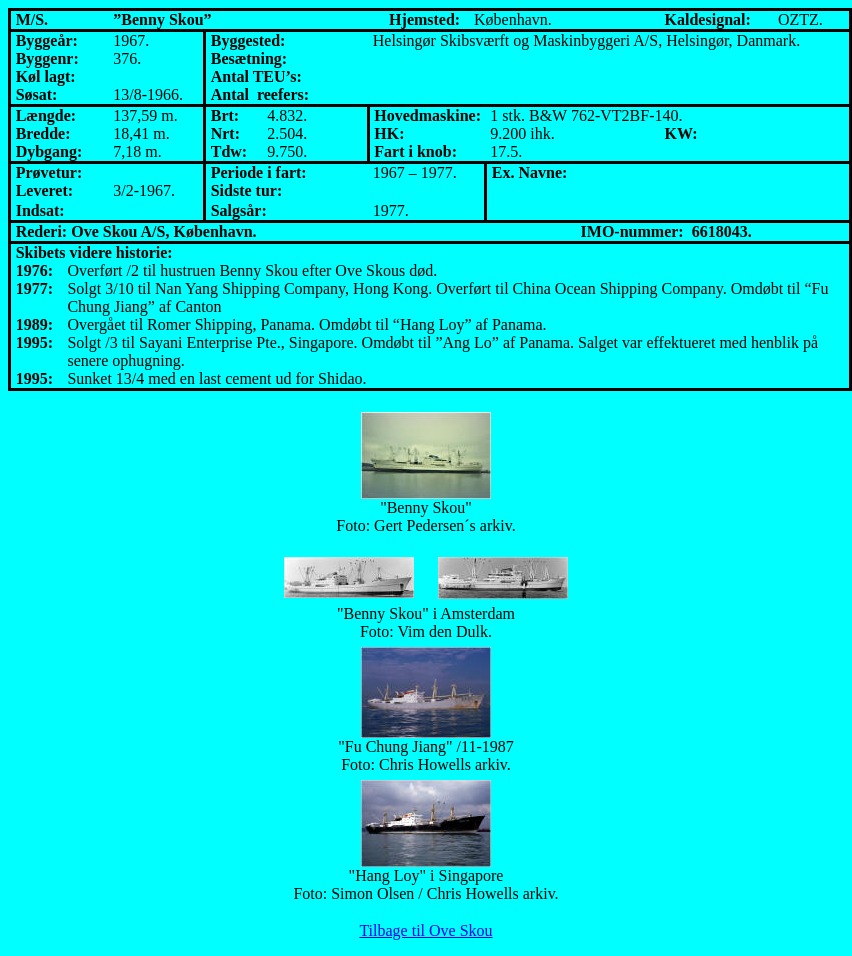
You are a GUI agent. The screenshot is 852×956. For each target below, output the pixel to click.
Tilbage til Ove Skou (425, 930)
